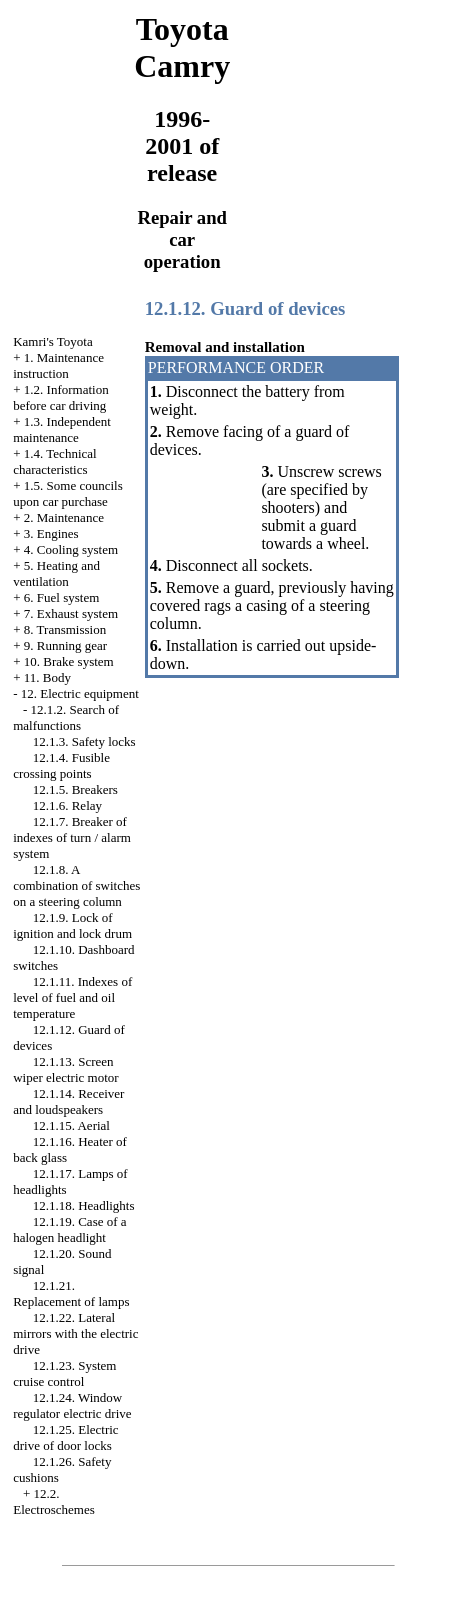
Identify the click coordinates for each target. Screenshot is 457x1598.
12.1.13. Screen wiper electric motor (65, 1069)
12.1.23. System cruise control (64, 1373)
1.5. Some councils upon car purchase (68, 493)
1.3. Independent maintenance (62, 429)
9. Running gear (65, 645)
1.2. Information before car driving (60, 397)
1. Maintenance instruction (58, 365)
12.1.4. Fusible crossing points (61, 765)
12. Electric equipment (80, 693)
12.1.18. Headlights (84, 1205)
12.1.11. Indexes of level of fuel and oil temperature (72, 997)
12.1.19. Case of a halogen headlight (69, 1229)
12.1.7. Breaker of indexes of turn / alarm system (72, 837)
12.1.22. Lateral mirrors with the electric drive (75, 1333)
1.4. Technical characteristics (54, 461)
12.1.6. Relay (67, 805)
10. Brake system (69, 661)
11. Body (47, 677)
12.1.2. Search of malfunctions (66, 717)
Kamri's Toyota (53, 341)
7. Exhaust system (71, 613)
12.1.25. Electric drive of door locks (65, 1437)
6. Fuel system (61, 597)
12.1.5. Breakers (75, 789)
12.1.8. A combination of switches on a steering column (76, 885)
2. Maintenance (64, 517)
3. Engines (51, 533)
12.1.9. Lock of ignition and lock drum (72, 925)
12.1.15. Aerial (71, 1125)
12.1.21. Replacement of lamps (71, 1293)
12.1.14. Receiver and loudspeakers (68, 1101)
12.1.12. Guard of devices (245, 308)
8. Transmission (65, 629)
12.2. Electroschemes (54, 1501)
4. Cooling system (71, 549)
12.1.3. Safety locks (84, 741)
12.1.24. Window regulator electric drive (72, 1405)
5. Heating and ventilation (56, 573)
